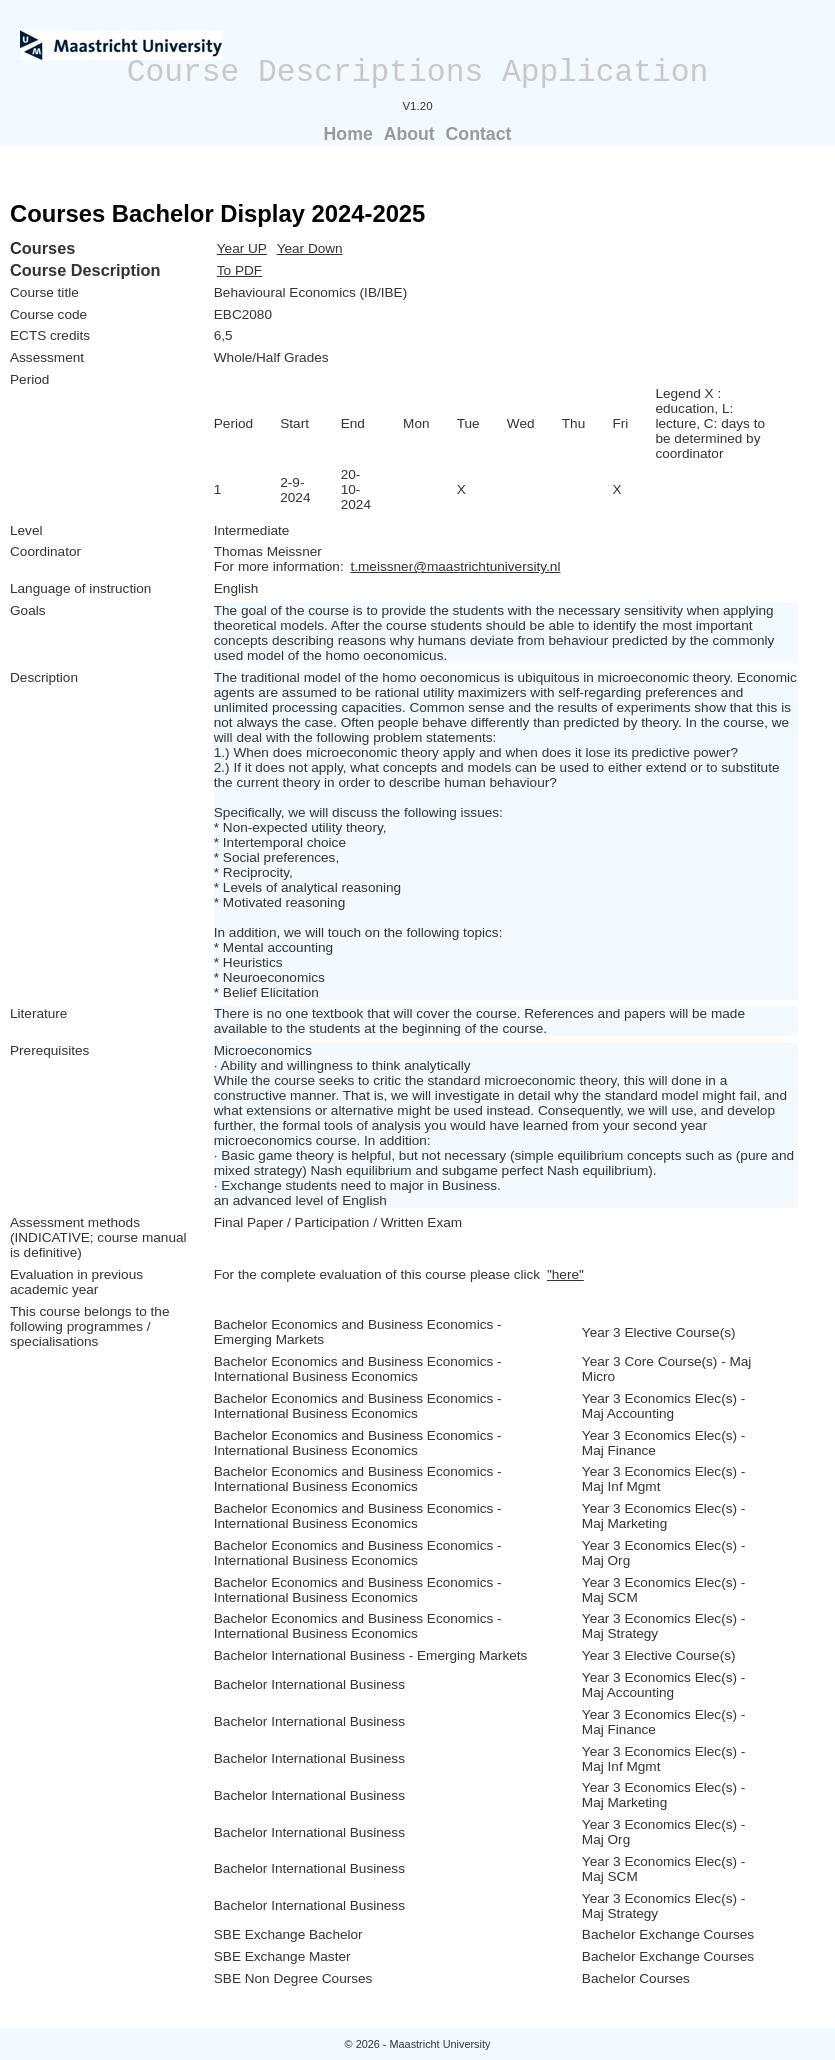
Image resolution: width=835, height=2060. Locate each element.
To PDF (239, 270)
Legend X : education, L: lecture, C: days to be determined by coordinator (710, 423)
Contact (479, 134)
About (409, 134)
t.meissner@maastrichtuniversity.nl (455, 566)
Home (348, 134)
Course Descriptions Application (418, 72)
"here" (565, 1274)
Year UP (242, 248)
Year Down (310, 248)
